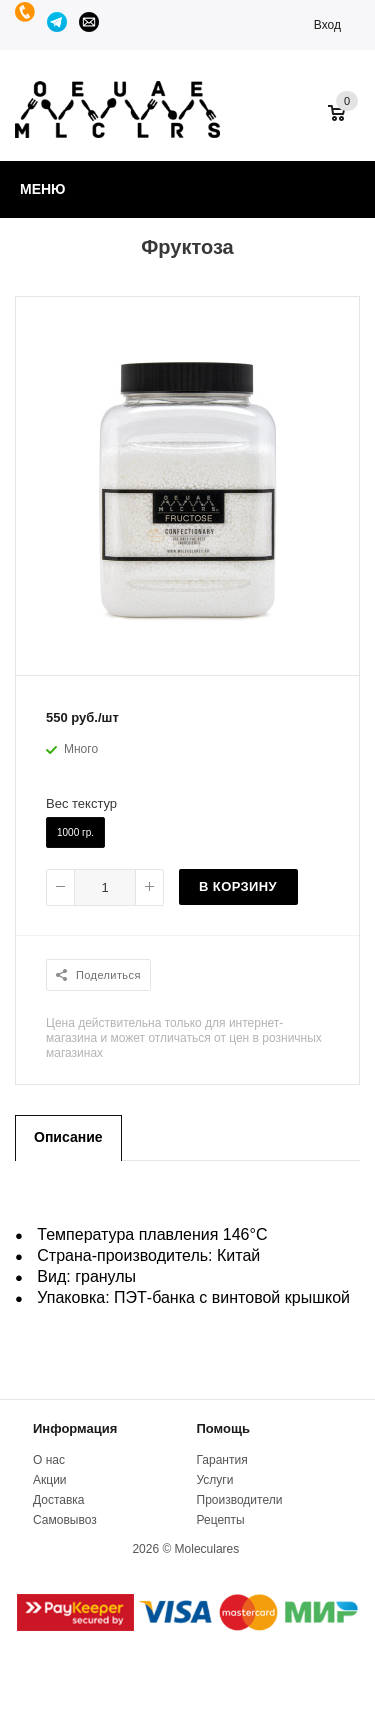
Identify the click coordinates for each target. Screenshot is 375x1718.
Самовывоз (65, 1520)
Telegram (58, 22)
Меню (43, 189)
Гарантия (222, 1460)
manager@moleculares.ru (90, 22)
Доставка (59, 1500)
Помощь (223, 1428)
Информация (75, 1428)
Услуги (215, 1480)
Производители (240, 1500)
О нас (49, 1460)
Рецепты (221, 1520)
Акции (50, 1480)
